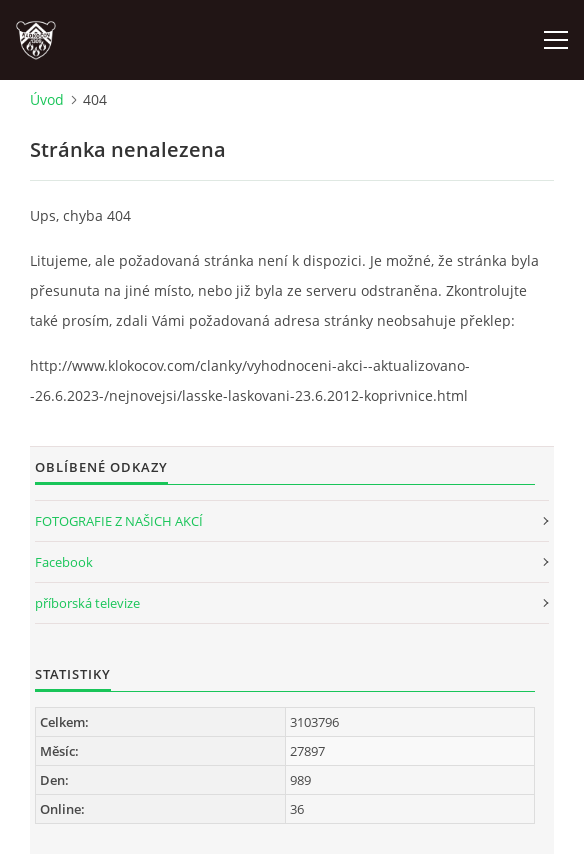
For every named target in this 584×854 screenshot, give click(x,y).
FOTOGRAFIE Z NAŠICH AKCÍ (119, 521)
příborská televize (87, 603)
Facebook (64, 562)
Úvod (47, 99)
